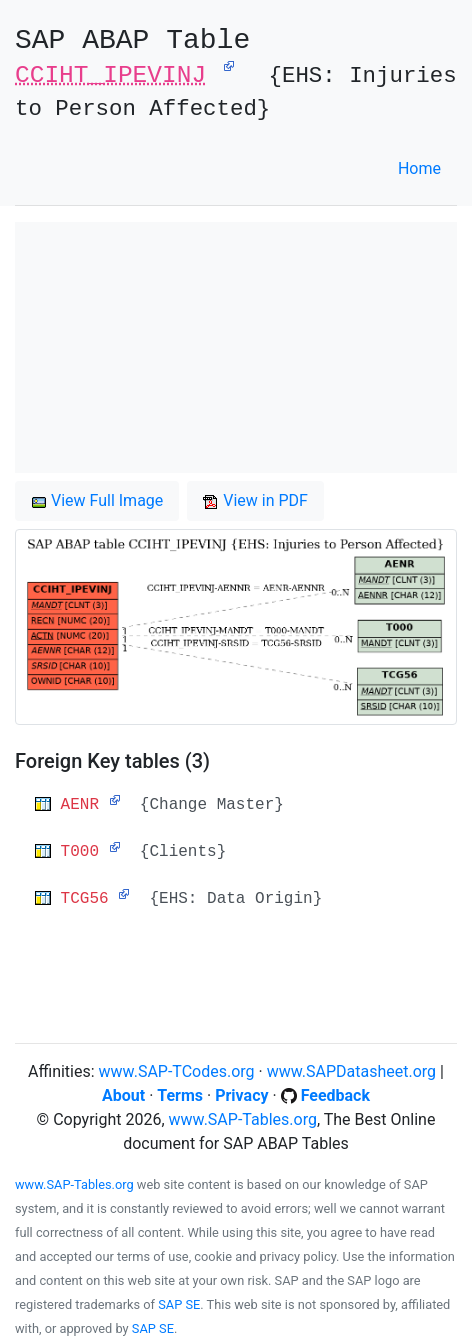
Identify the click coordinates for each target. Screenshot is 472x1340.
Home (419, 168)
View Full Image (97, 500)
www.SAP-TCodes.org (177, 1071)
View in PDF (255, 500)
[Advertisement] (236, 347)
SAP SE (179, 1304)
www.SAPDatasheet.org (351, 1071)
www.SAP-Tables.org (243, 1119)
